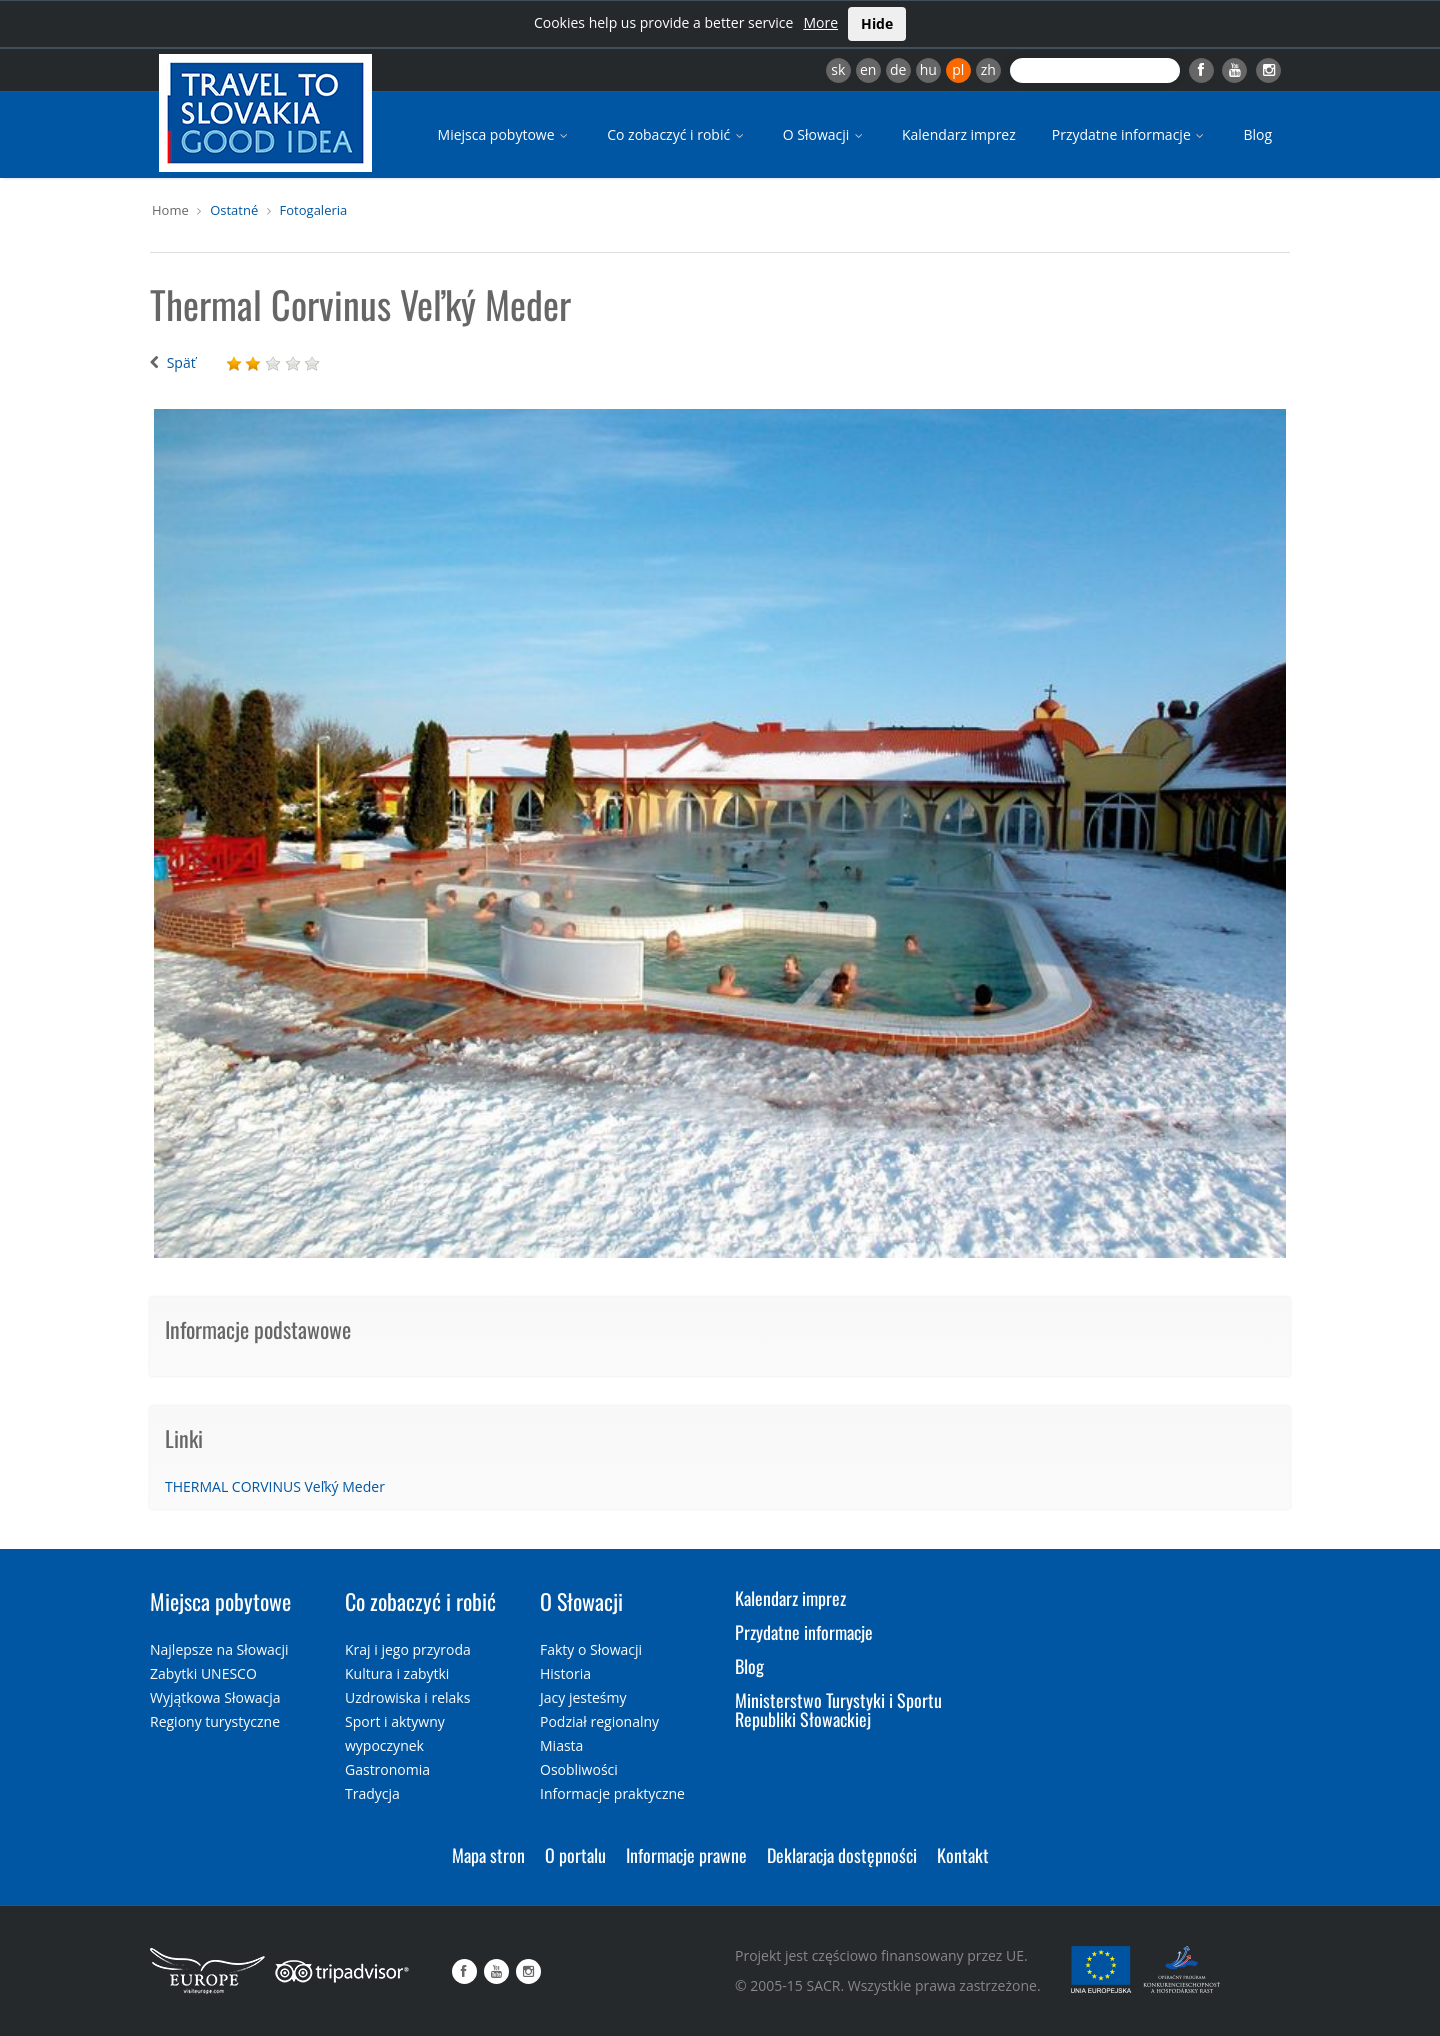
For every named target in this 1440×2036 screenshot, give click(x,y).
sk (838, 69)
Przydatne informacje (1130, 134)
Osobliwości (579, 1769)
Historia (565, 1673)
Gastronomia (387, 1769)
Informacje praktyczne (612, 1793)
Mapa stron (488, 1855)
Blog (1257, 134)
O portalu (575, 1855)
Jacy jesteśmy (583, 1697)
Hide (877, 23)
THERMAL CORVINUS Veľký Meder (275, 1486)
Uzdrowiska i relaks (407, 1697)
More (820, 22)
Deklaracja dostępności (842, 1855)
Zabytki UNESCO (203, 1673)
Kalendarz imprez (959, 134)
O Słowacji (824, 134)
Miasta (561, 1745)
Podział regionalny (599, 1721)
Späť (181, 362)
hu (928, 69)
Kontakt (963, 1855)
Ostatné (234, 210)
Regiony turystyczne (215, 1721)
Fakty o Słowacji (591, 1649)
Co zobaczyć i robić (677, 134)
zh (988, 69)
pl (958, 69)
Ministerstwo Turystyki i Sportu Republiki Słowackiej (838, 1710)
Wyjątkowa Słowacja (215, 1697)
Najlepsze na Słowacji (219, 1649)
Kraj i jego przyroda (408, 1649)
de (898, 69)
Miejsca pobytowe (505, 134)
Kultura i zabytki (397, 1673)
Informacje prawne (686, 1855)
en (868, 69)
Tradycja (372, 1793)
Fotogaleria (314, 210)
